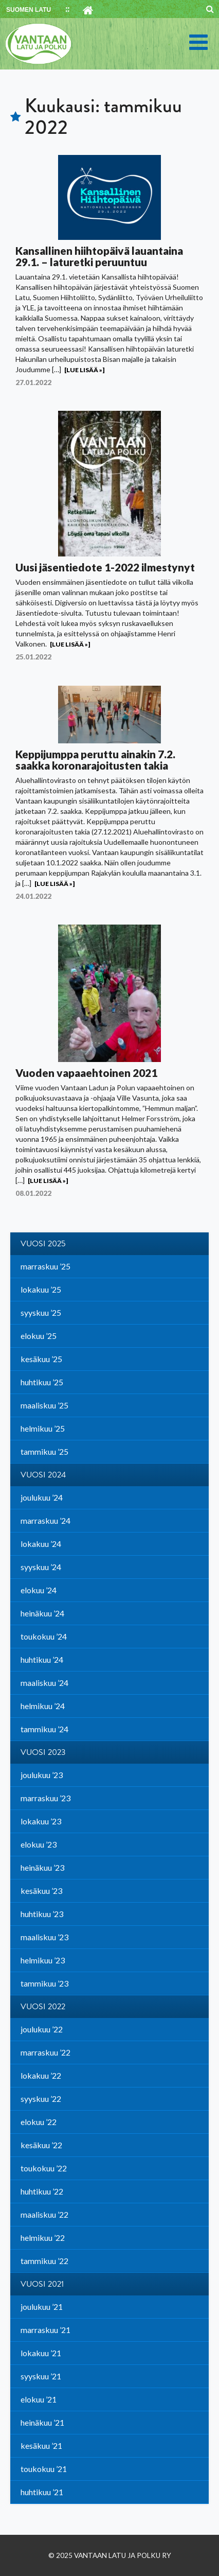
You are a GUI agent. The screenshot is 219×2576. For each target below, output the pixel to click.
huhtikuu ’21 (42, 2492)
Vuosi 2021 (42, 2284)
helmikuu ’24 (43, 1706)
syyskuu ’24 (41, 1567)
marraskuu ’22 (45, 2052)
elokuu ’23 (39, 1844)
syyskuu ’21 (41, 2376)
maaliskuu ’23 (44, 1937)
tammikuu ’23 (44, 1983)
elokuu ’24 (39, 1590)
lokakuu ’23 (41, 1821)
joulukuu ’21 (42, 2306)
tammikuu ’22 (44, 2261)
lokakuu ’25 (41, 1289)
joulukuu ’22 (42, 2029)
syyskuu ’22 (41, 2098)
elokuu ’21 (39, 2399)
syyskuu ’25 (41, 1312)
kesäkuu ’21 (41, 2445)
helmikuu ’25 (43, 1428)
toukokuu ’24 (44, 1636)
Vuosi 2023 (43, 1752)
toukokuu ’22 (44, 2168)
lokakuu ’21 (41, 2353)
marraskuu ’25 (45, 1266)
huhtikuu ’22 (42, 2191)
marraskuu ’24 (45, 1520)
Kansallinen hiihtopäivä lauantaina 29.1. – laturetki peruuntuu (99, 256)
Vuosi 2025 (43, 1244)
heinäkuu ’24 (42, 1613)
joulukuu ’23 (42, 1775)
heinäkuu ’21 (42, 2422)
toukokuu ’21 (44, 2469)
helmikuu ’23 (43, 1960)
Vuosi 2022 (43, 2006)
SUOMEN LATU (28, 9)
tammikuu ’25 (44, 1451)
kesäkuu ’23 (41, 1890)
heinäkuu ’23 (42, 1867)
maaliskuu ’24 (44, 1682)
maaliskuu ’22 (44, 2214)
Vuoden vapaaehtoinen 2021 (86, 1072)
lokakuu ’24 (41, 1543)
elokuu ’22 (39, 2122)
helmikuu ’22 (43, 2237)
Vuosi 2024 (43, 1475)
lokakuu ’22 (41, 2075)
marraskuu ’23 (45, 1798)
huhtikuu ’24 (42, 1659)
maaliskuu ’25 (44, 1405)
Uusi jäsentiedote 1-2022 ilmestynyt (105, 567)
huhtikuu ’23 (42, 1914)
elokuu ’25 (39, 1336)
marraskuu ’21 (45, 2330)
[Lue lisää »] (84, 370)
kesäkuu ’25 (41, 1359)
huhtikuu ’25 (42, 1382)
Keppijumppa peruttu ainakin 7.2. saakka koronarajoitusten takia (95, 759)
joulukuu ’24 (42, 1497)
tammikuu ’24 (44, 1729)
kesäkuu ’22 (41, 2145)
